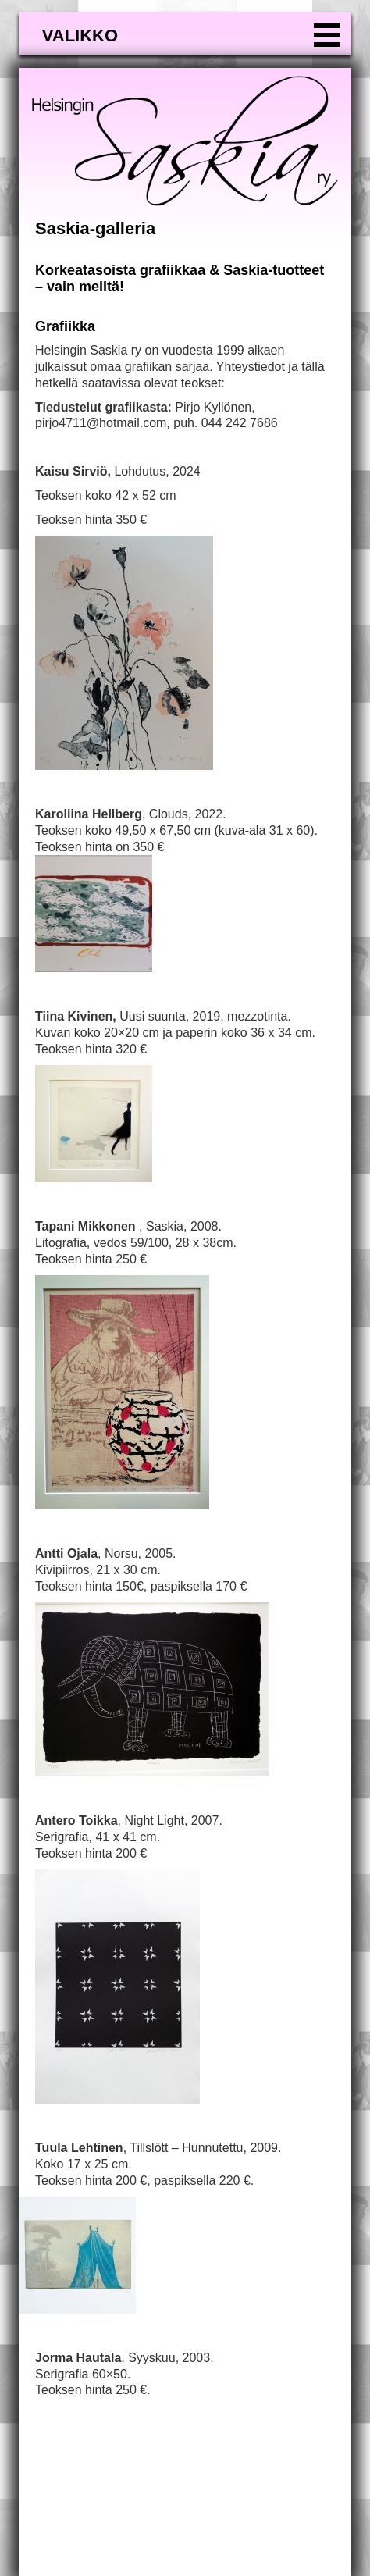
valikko (80, 35)
